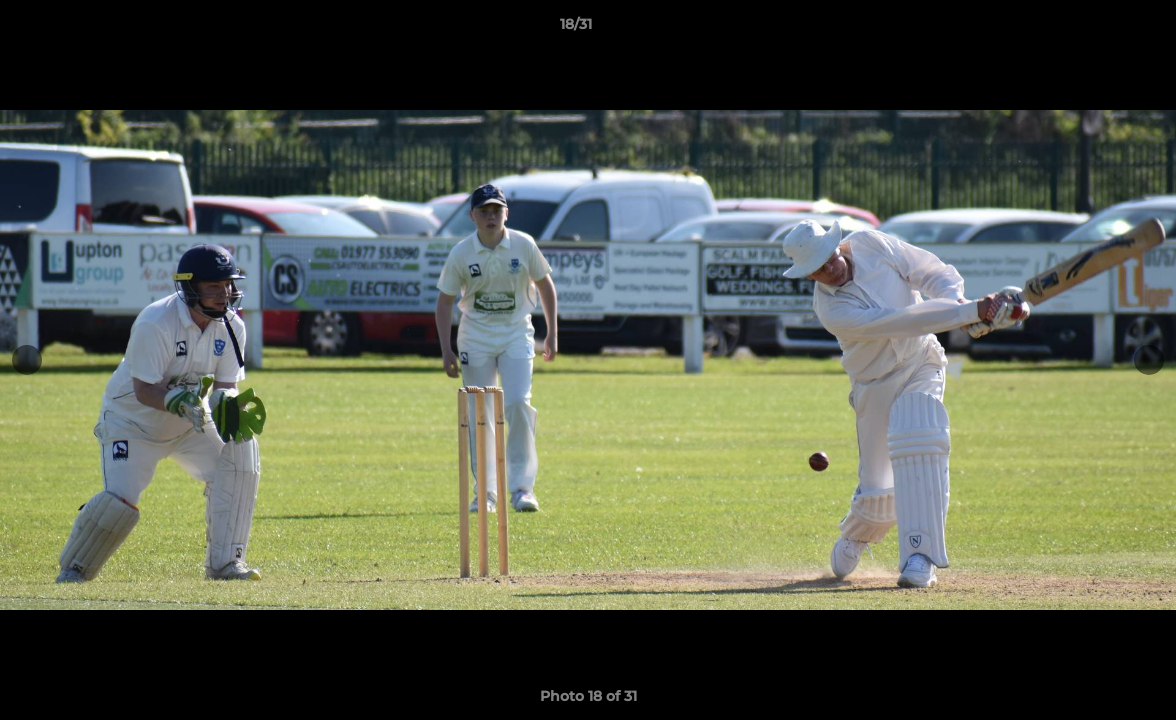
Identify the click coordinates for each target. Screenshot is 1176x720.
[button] (1092, 29)
